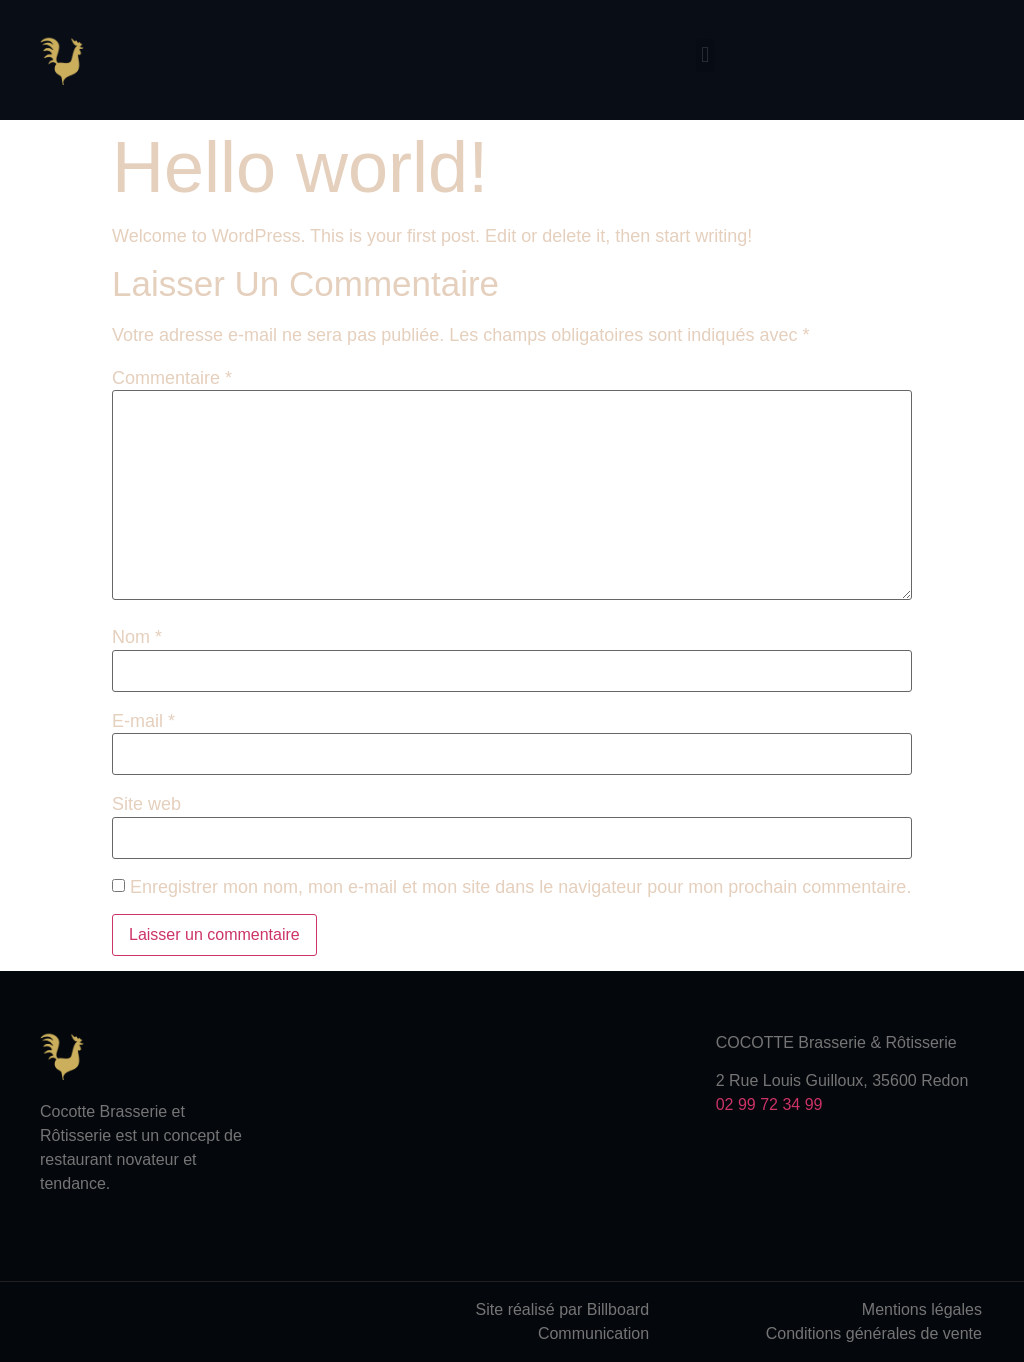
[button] (705, 55)
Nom (137, 637)
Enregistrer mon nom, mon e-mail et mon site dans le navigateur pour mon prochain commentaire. (520, 887)
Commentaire (172, 378)
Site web (146, 804)
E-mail (143, 721)
